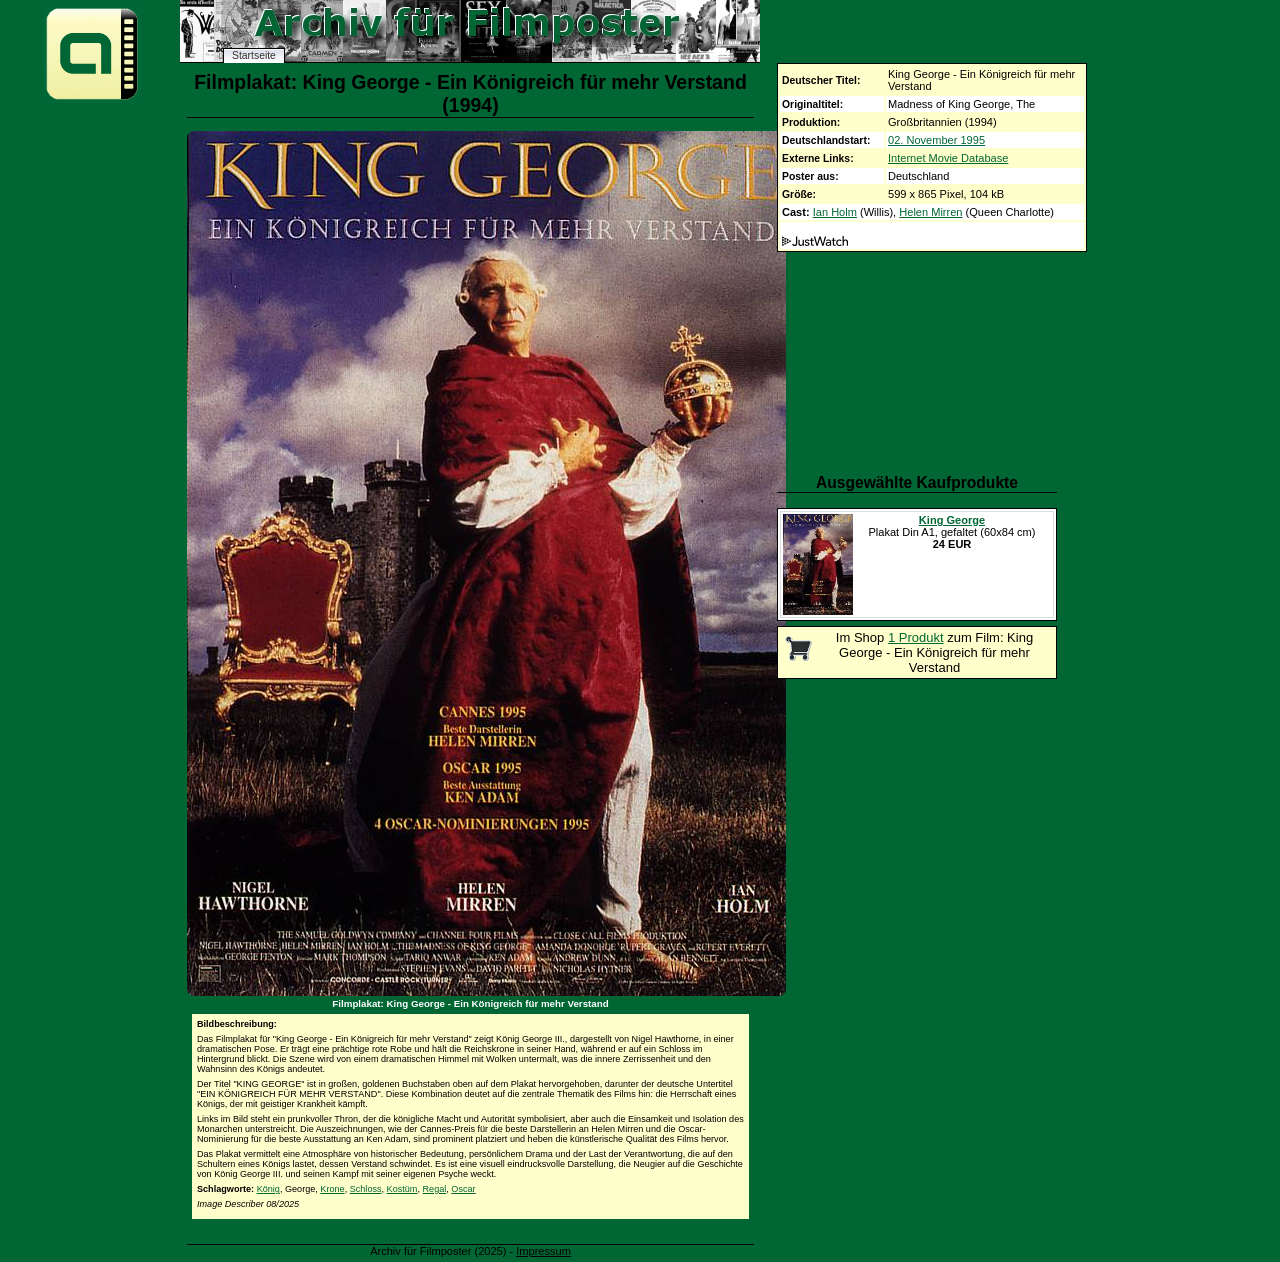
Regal (435, 1189)
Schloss (366, 1189)
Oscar (463, 1189)
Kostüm (402, 1189)
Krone (332, 1189)
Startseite (254, 55)
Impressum (543, 1251)
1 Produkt (916, 637)
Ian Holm (835, 212)
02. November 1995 (936, 140)
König (268, 1189)
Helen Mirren (930, 212)
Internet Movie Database (948, 158)
